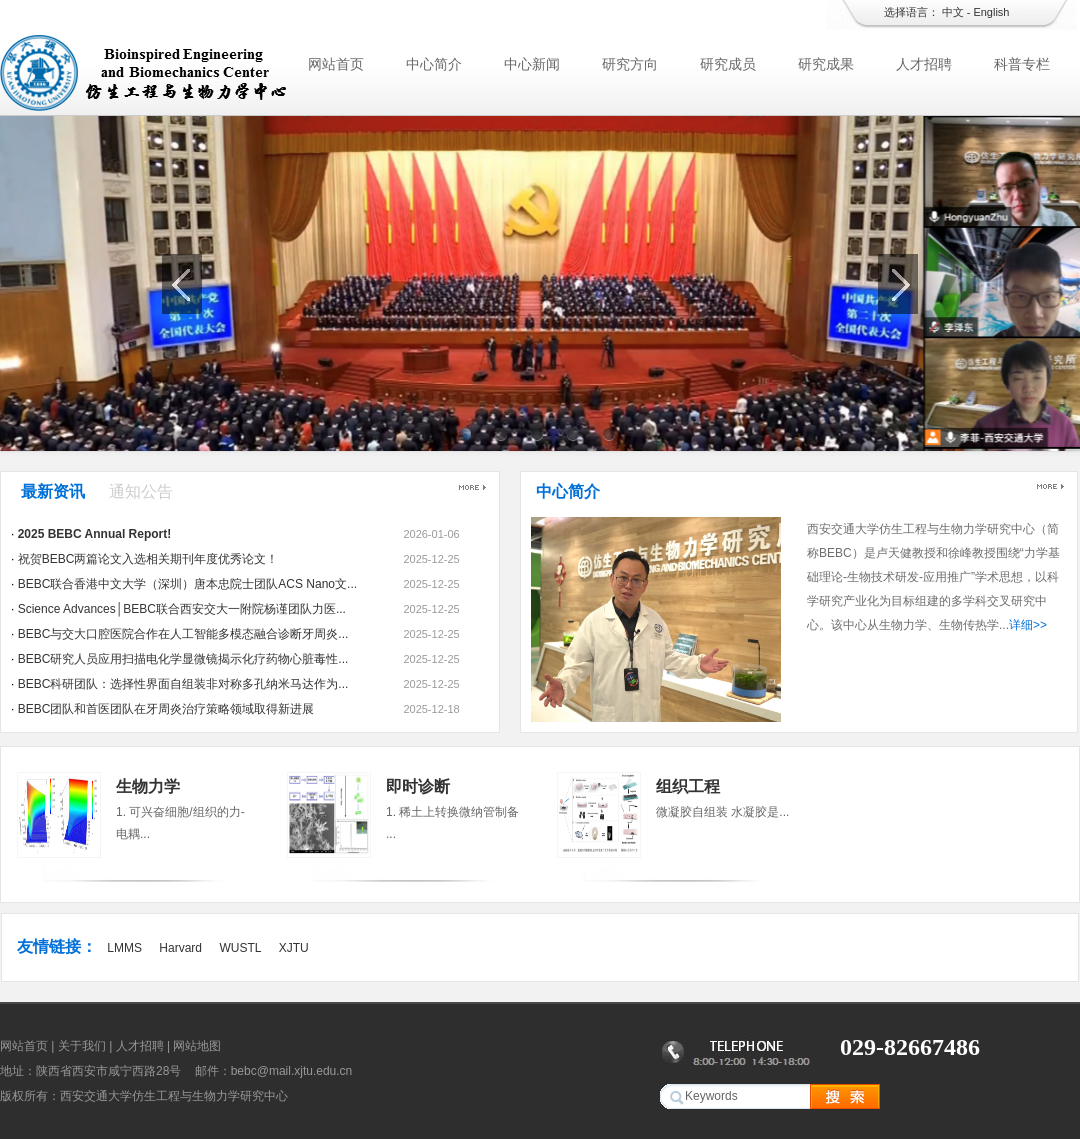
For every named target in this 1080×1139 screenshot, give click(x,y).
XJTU (294, 948)
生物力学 (148, 786)
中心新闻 (532, 64)
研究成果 (826, 64)
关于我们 (82, 1046)
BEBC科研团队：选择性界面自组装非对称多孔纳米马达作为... (183, 684)
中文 (953, 12)
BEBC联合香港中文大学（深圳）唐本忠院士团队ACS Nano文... (187, 584)
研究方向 (630, 64)
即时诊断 (418, 786)
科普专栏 (1022, 64)
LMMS (124, 948)
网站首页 (336, 64)
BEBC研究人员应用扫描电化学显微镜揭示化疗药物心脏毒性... (183, 659)
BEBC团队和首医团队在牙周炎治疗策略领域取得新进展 (166, 709)
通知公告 (141, 491)
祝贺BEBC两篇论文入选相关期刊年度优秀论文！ (148, 559)
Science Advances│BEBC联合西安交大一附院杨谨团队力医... (182, 609)
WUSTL (240, 948)
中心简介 (434, 64)
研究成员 (728, 64)
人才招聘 (924, 64)
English (991, 12)
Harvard (180, 948)
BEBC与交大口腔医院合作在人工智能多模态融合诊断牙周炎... (183, 634)
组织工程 (688, 786)
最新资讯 (53, 491)
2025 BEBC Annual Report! (95, 534)
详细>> (1028, 625)
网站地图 (197, 1046)
